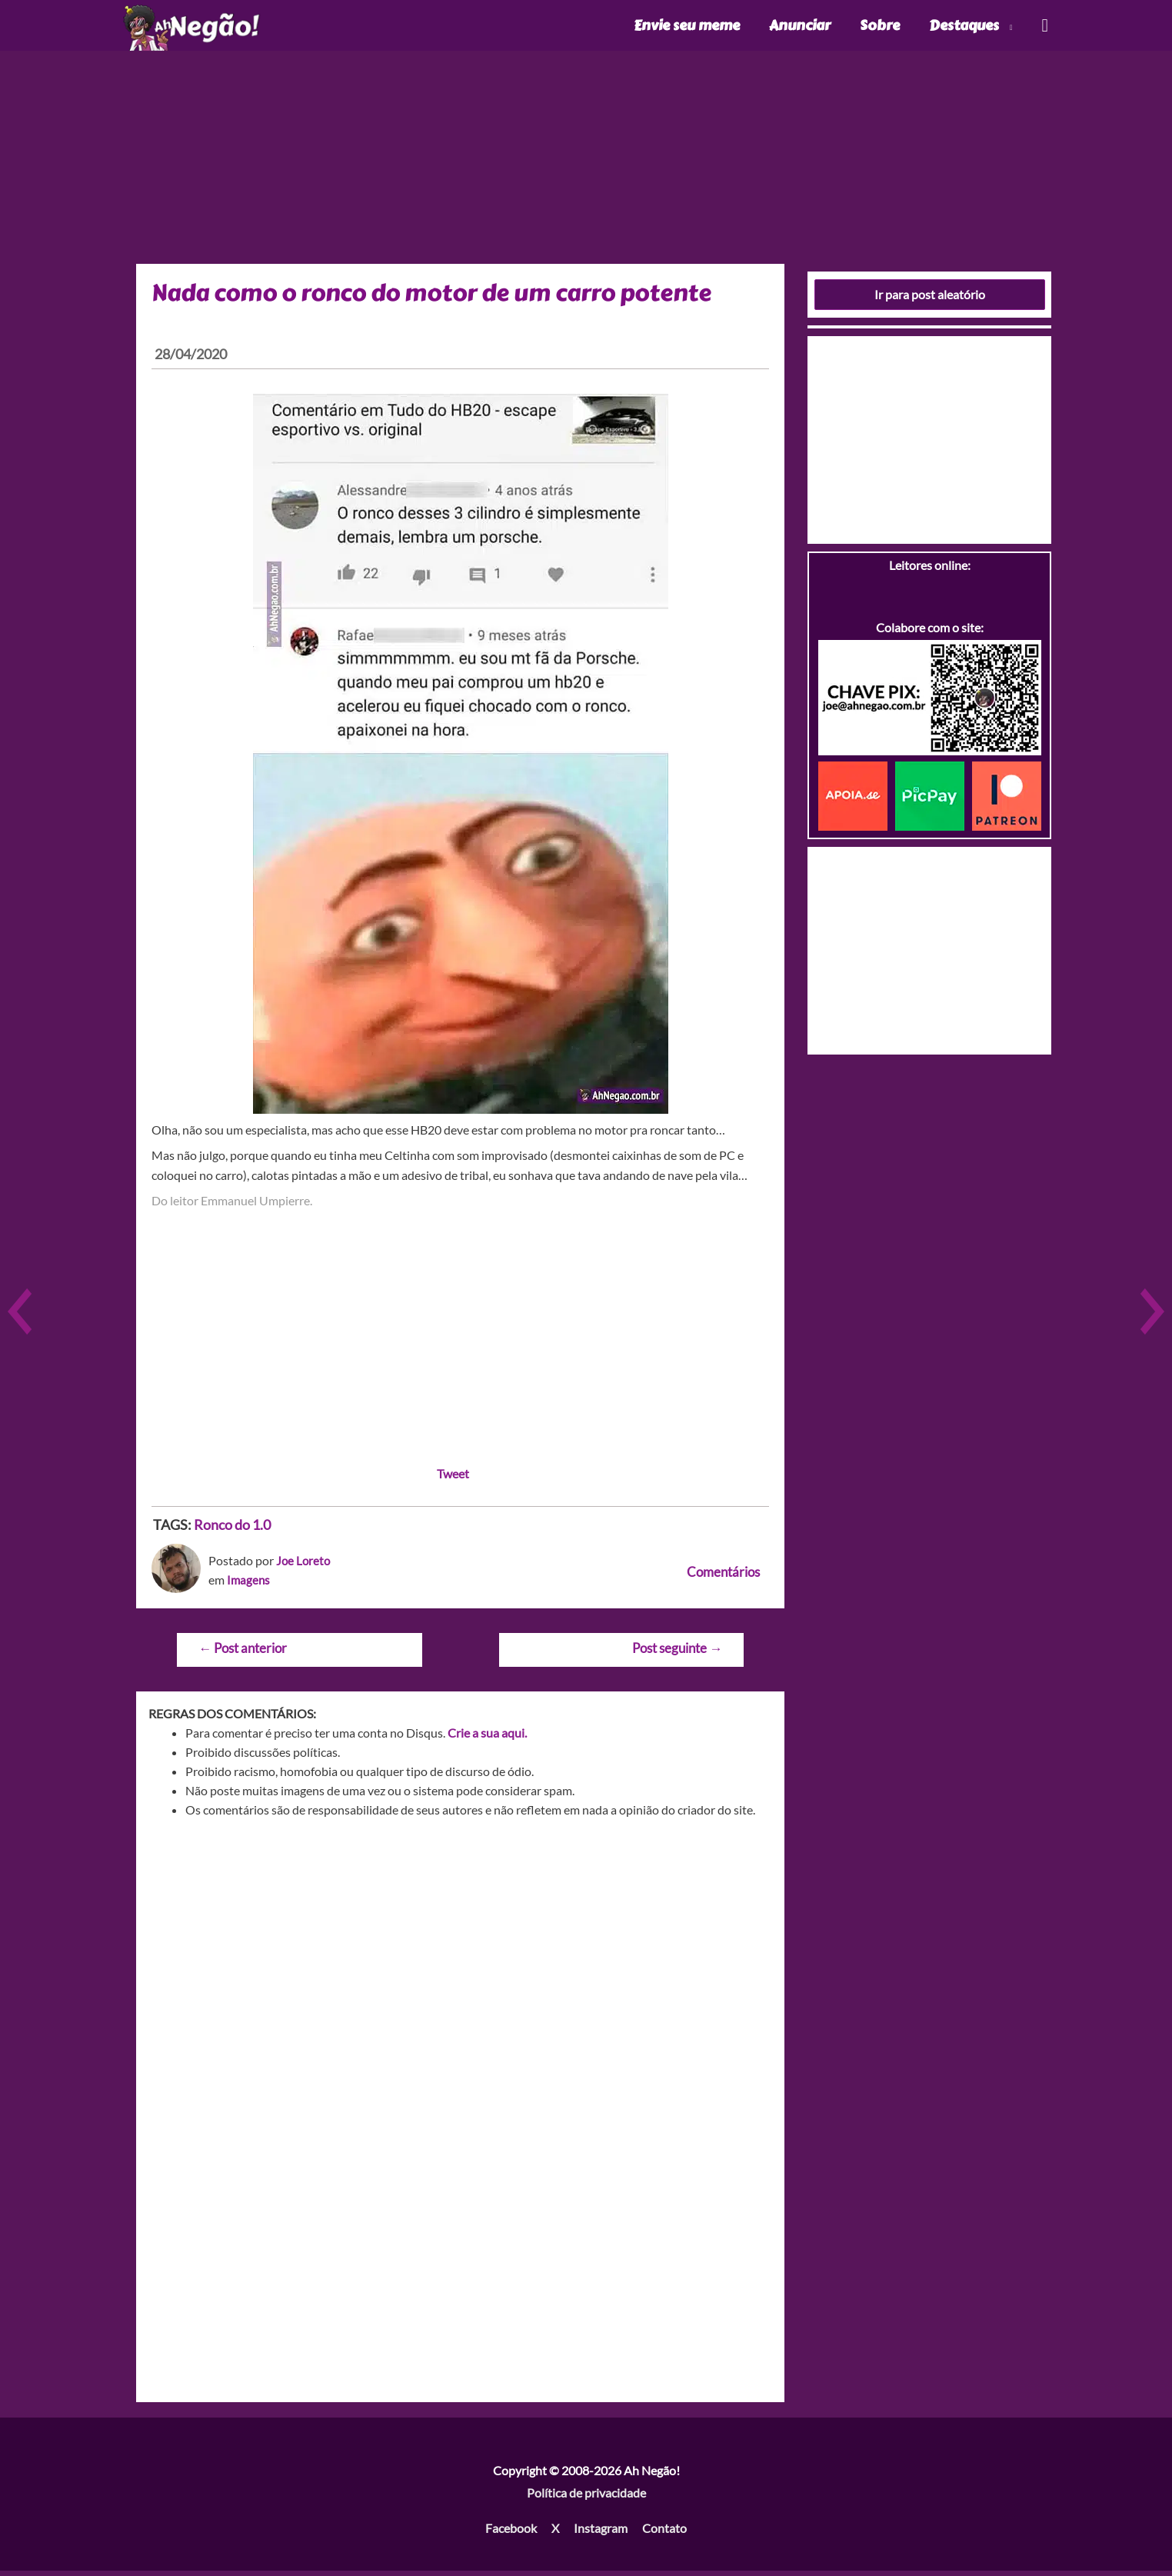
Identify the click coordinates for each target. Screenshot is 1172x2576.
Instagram (601, 2533)
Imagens (249, 1585)
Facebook (511, 2533)
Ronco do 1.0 (232, 1529)
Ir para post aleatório (929, 299)
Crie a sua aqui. (487, 1738)
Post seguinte (677, 1653)
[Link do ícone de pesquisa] (1044, 28)
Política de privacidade (586, 2498)
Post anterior (242, 1653)
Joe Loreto (304, 1565)
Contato (664, 2533)
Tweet (453, 1478)
